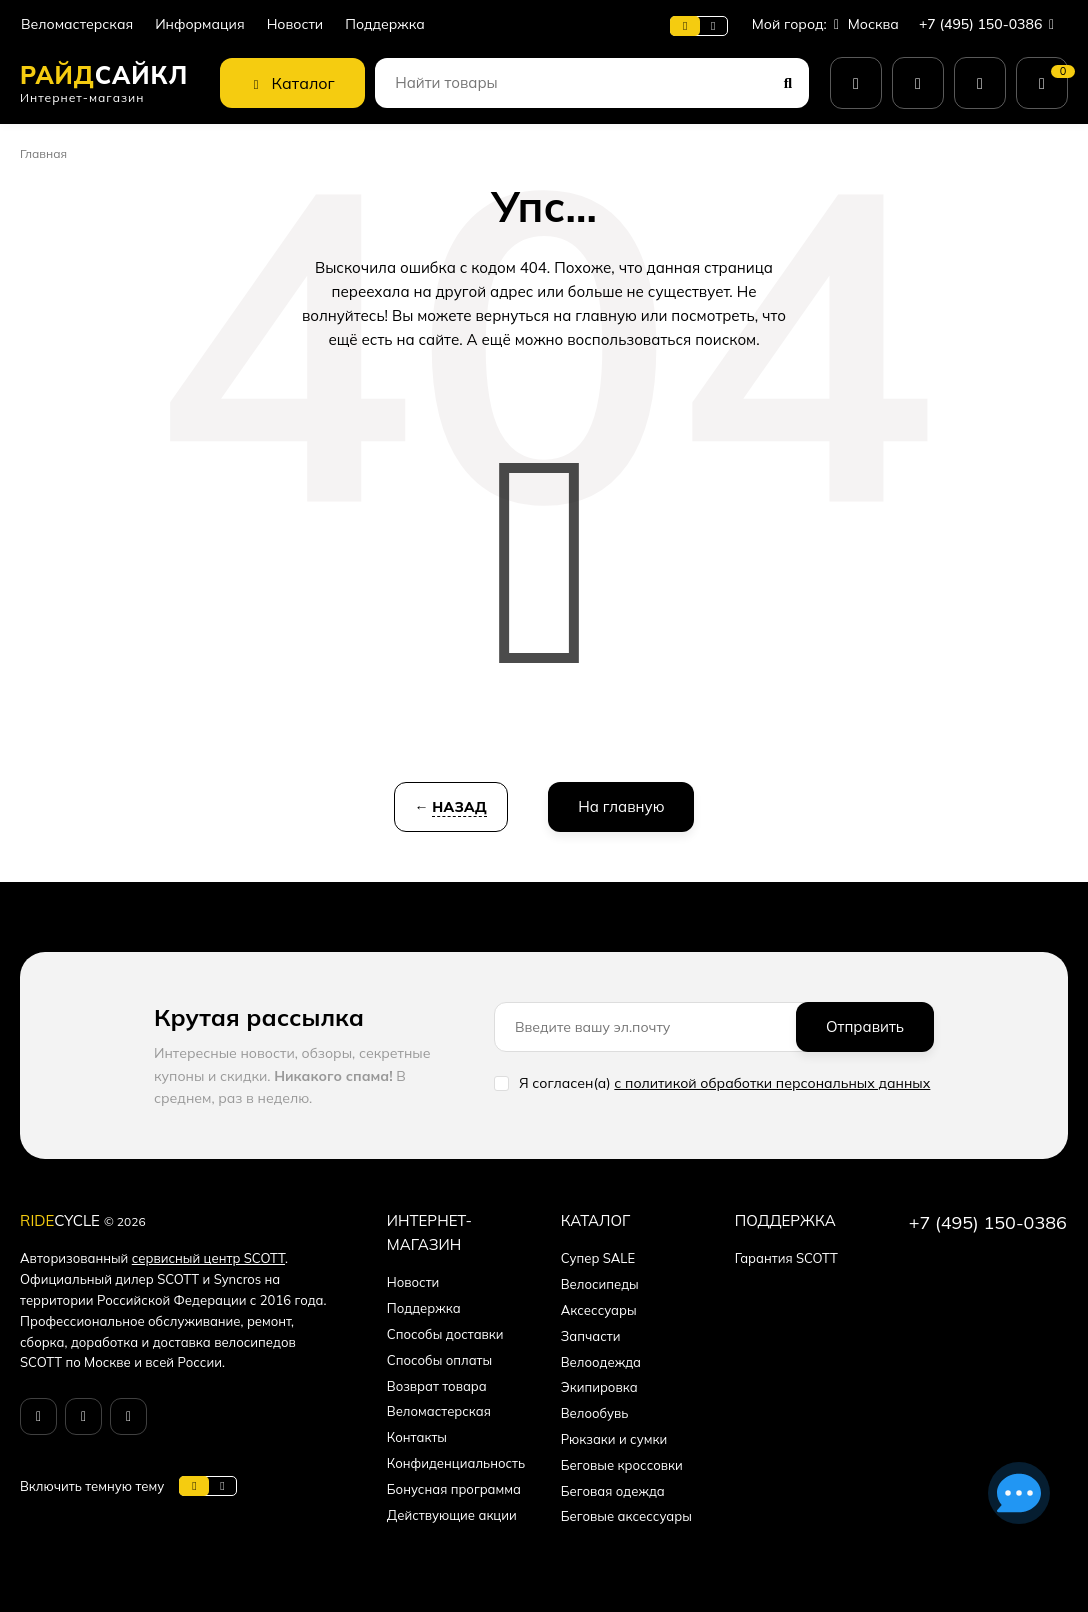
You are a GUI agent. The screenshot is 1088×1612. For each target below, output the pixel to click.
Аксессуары (599, 1310)
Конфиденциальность (456, 1463)
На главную (621, 806)
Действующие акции (452, 1515)
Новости (295, 24)
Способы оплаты (439, 1360)
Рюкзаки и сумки (614, 1439)
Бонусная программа (454, 1489)
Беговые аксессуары (626, 1516)
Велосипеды (600, 1284)
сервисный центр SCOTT (208, 1258)
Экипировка (599, 1387)
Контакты (417, 1437)
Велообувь (595, 1413)
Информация (199, 24)
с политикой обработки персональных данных (772, 1083)
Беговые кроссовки (622, 1465)
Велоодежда (601, 1362)
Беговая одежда (613, 1491)
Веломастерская (77, 24)
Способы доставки (445, 1334)
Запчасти (591, 1336)
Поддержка (385, 24)
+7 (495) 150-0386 (991, 24)
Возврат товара (437, 1386)
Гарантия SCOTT (786, 1258)
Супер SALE (598, 1258)
